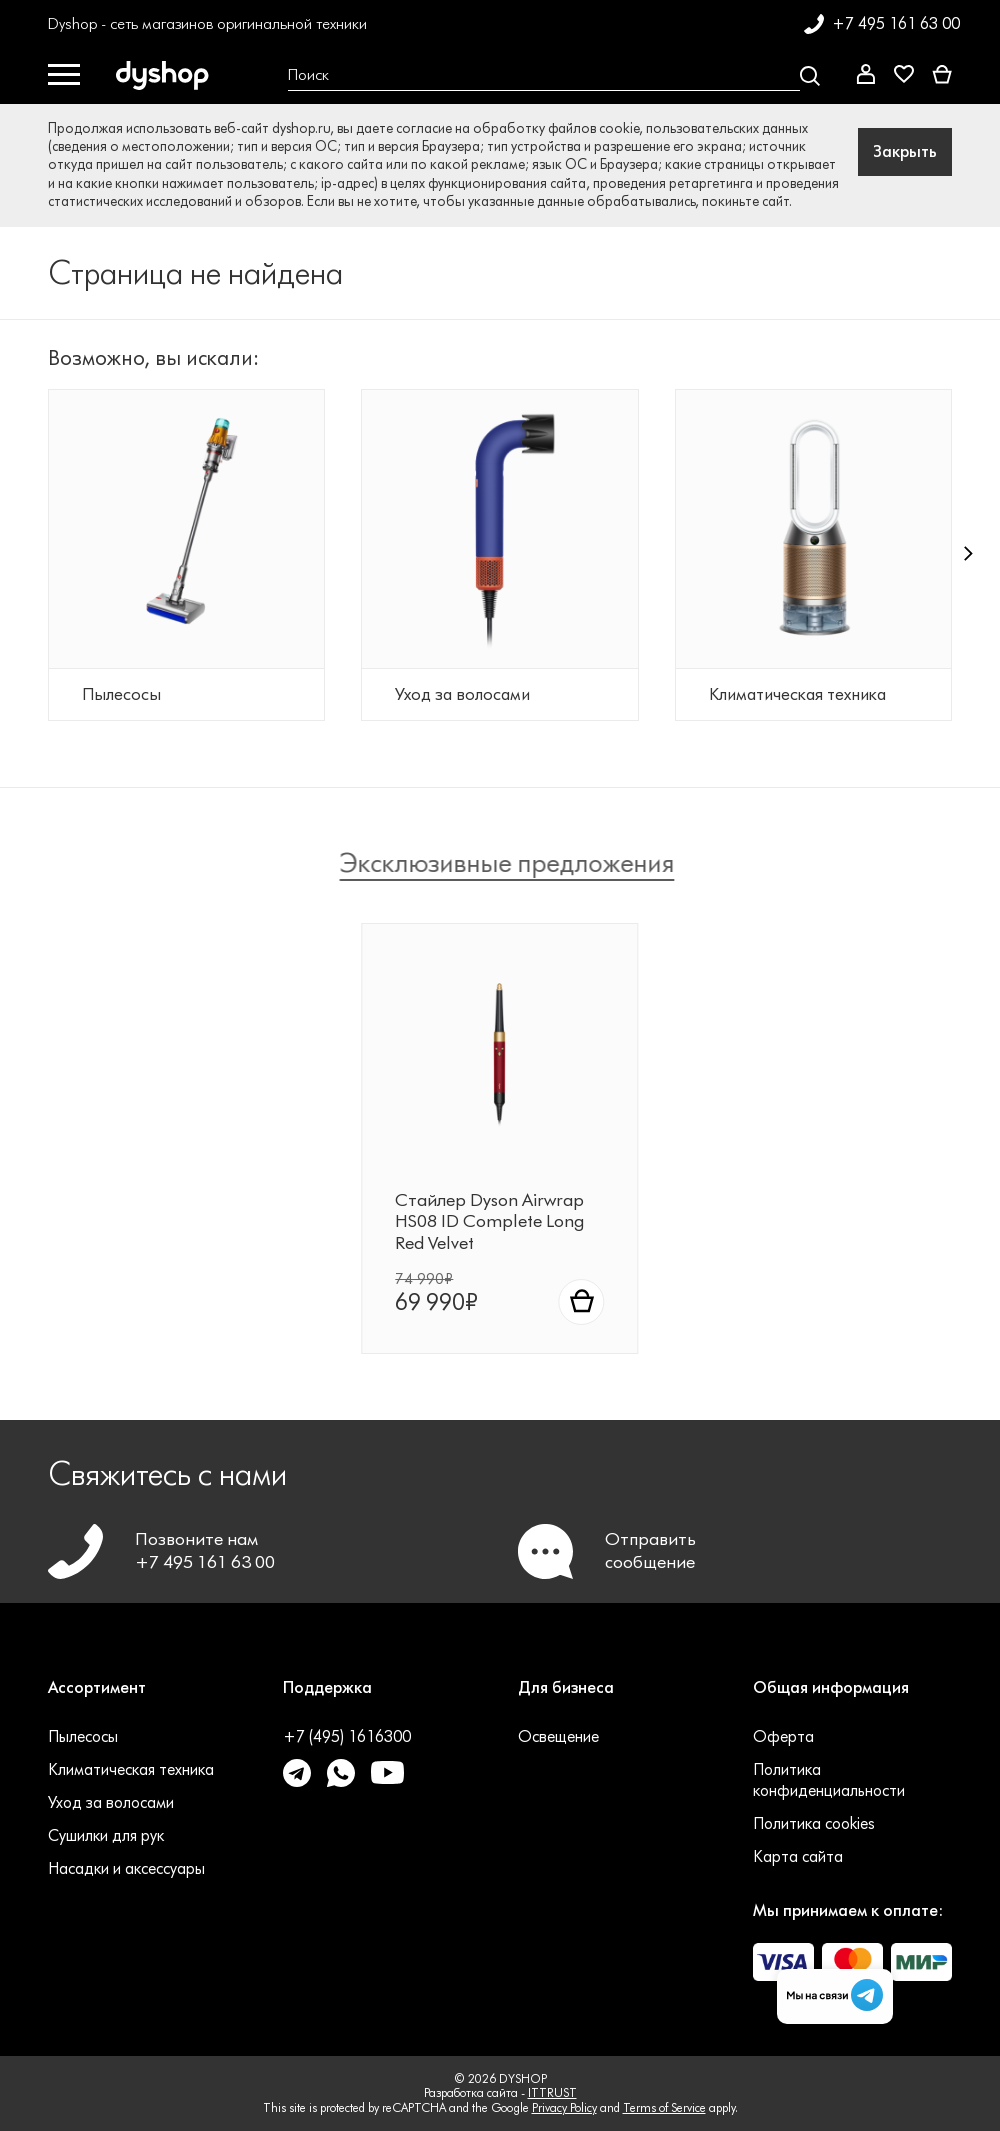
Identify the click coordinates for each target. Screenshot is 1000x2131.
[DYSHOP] (166, 76)
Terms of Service (664, 2107)
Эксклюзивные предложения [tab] (516, 863)
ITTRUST (552, 2092)
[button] (968, 568)
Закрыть (905, 151)
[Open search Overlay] (554, 76)
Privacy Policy (564, 2107)
